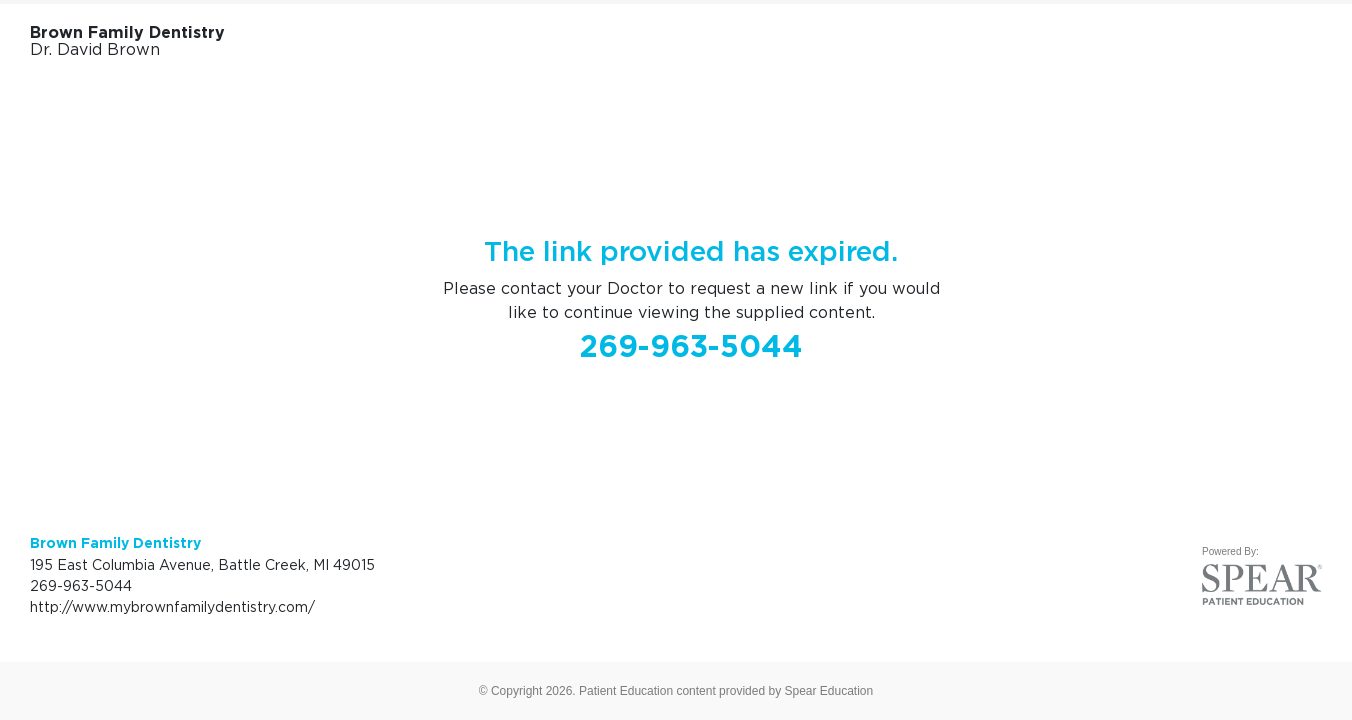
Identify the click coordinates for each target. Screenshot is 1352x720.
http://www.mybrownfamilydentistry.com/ (172, 606)
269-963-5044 (691, 346)
